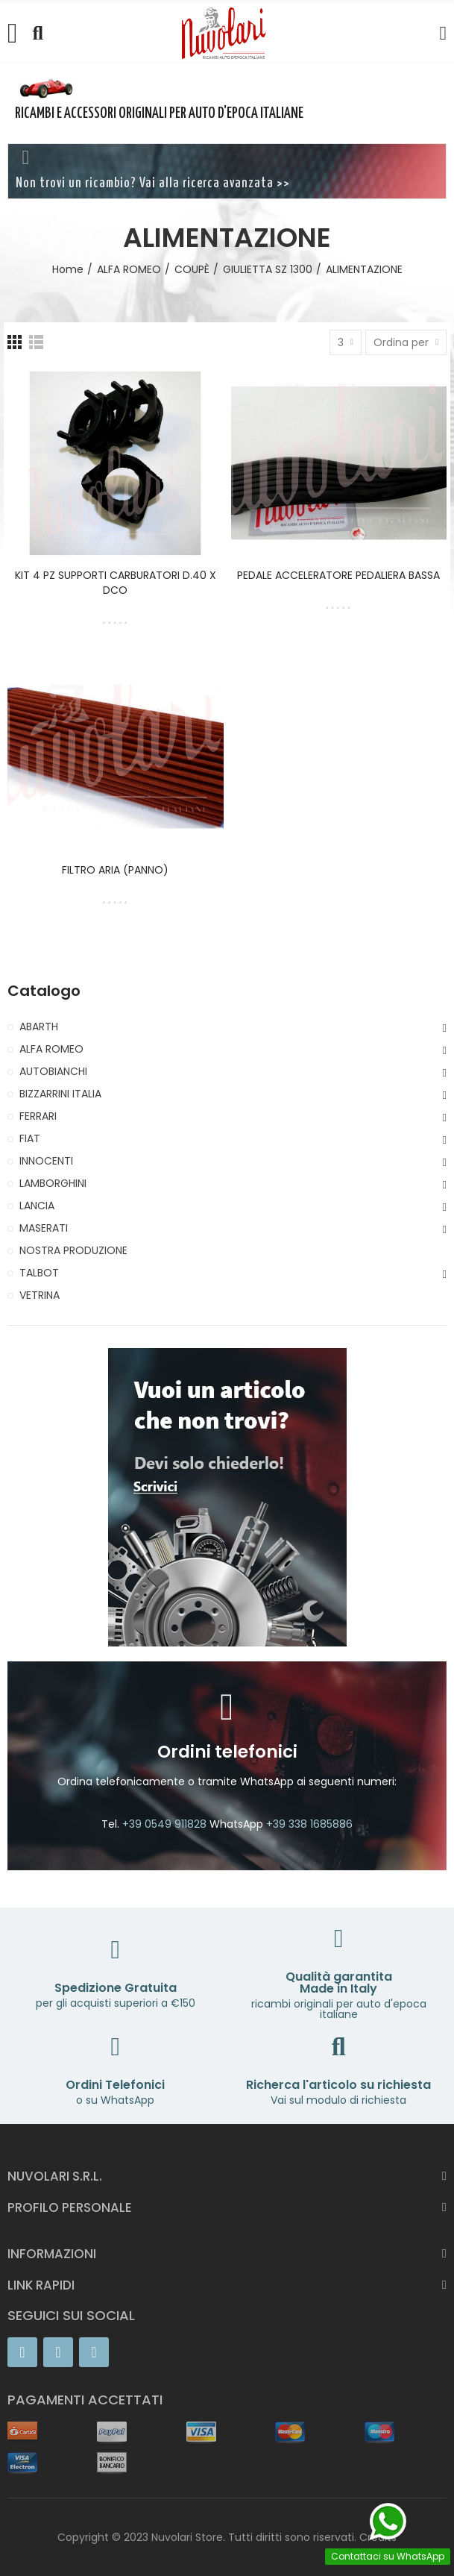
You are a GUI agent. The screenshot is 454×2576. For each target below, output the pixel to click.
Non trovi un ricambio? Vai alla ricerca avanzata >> (153, 183)
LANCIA (36, 1205)
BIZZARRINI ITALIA (60, 1093)
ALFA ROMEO (51, 1048)
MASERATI (43, 1227)
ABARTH (38, 1026)
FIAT (29, 1138)
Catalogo (44, 991)
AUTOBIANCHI (53, 1071)
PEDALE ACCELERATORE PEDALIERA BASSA (338, 575)
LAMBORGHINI (52, 1183)
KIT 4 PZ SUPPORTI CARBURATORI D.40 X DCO (115, 583)
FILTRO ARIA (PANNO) (115, 869)
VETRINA (39, 1295)
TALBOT (39, 1272)
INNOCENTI (46, 1160)
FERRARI (38, 1116)
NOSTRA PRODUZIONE (73, 1250)
